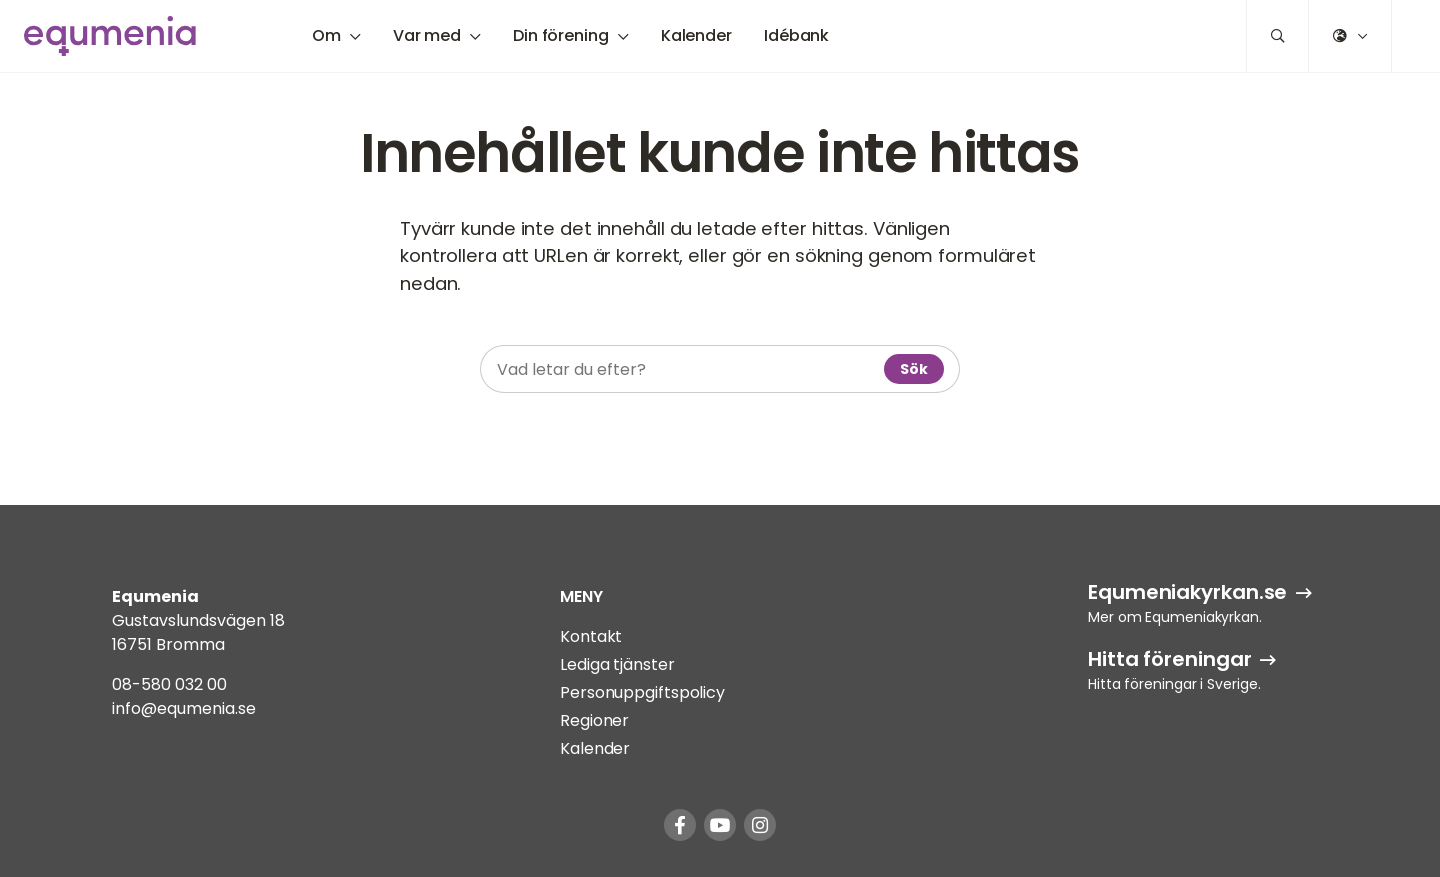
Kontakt (591, 636)
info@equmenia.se (184, 708)
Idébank (796, 35)
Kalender (696, 35)
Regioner (594, 720)
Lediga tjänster (617, 664)
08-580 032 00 (169, 684)
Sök (914, 369)
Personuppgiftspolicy (642, 692)
